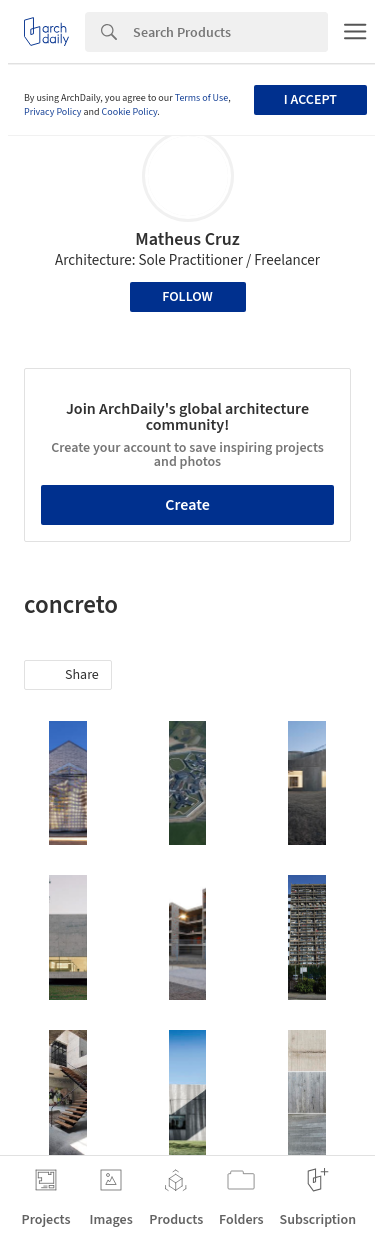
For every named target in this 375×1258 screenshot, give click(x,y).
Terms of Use (202, 98)
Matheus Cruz (187, 239)
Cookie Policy (130, 112)
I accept (310, 100)
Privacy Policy (53, 112)
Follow (187, 297)
